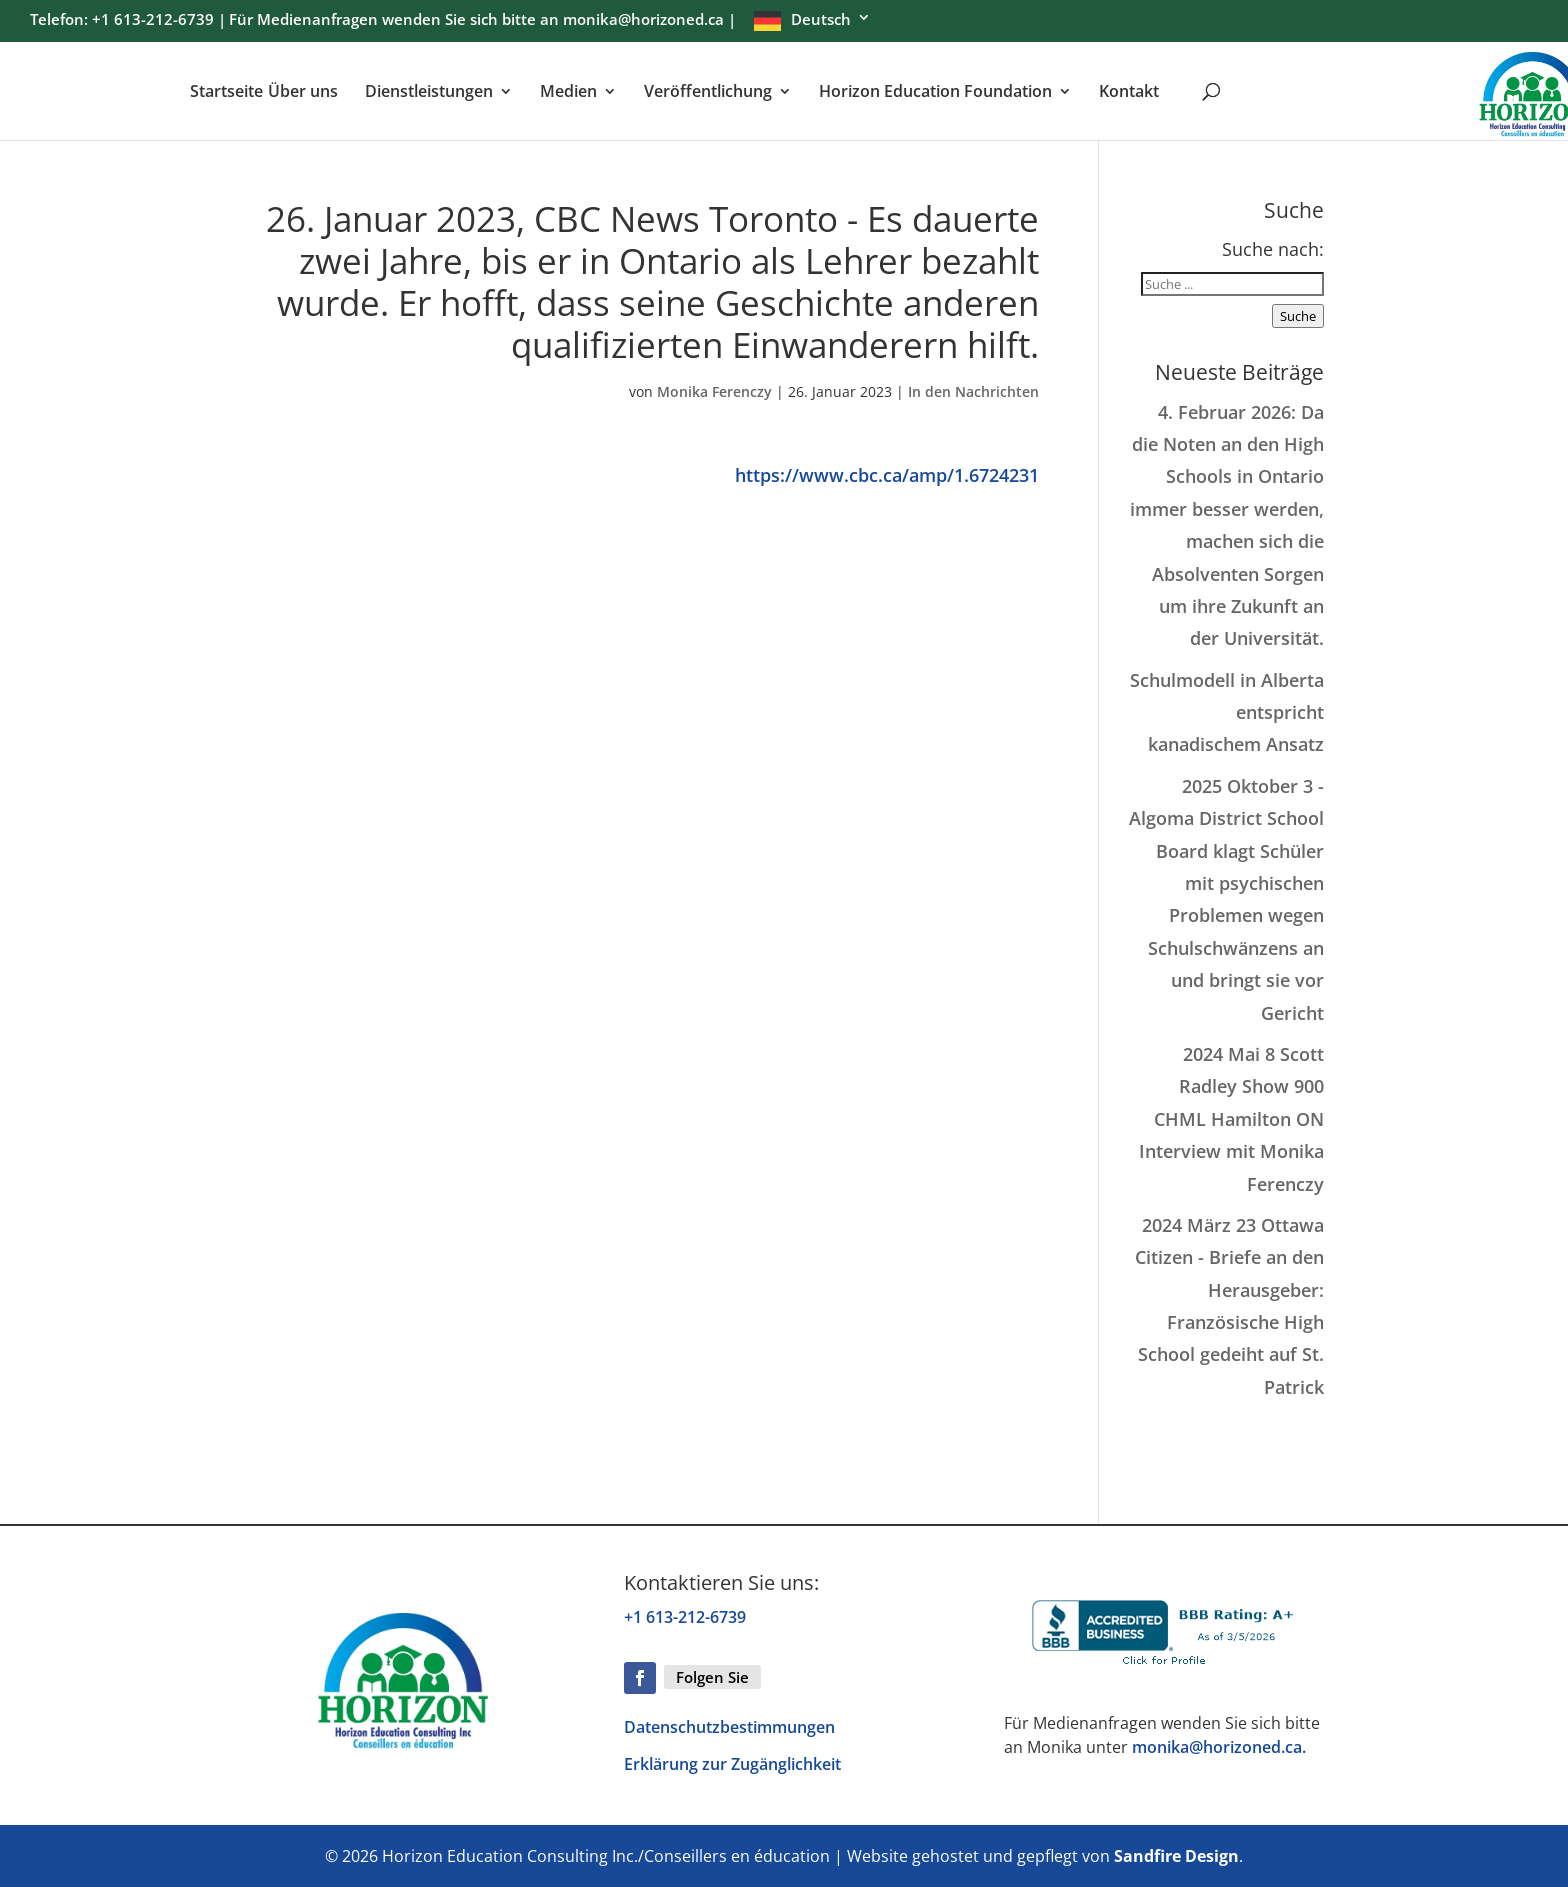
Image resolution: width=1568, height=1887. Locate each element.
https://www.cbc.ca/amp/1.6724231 (887, 475)
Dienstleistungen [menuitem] (429, 92)
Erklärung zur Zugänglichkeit (732, 1764)
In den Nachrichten (973, 391)
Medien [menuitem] (568, 92)
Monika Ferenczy (714, 391)
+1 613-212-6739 (685, 1617)
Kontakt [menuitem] (1129, 92)
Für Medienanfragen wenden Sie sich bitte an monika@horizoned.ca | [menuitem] (482, 21)
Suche (1298, 316)
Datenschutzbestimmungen (729, 1727)
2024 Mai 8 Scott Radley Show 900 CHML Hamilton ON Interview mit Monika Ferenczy (1231, 1119)
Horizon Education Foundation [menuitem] (935, 92)
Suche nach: (1273, 249)
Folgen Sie (712, 1677)
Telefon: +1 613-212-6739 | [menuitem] (128, 21)
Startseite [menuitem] (226, 92)
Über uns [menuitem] (303, 92)
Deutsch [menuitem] (821, 20)
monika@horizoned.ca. (1219, 1747)
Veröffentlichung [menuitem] (708, 92)
